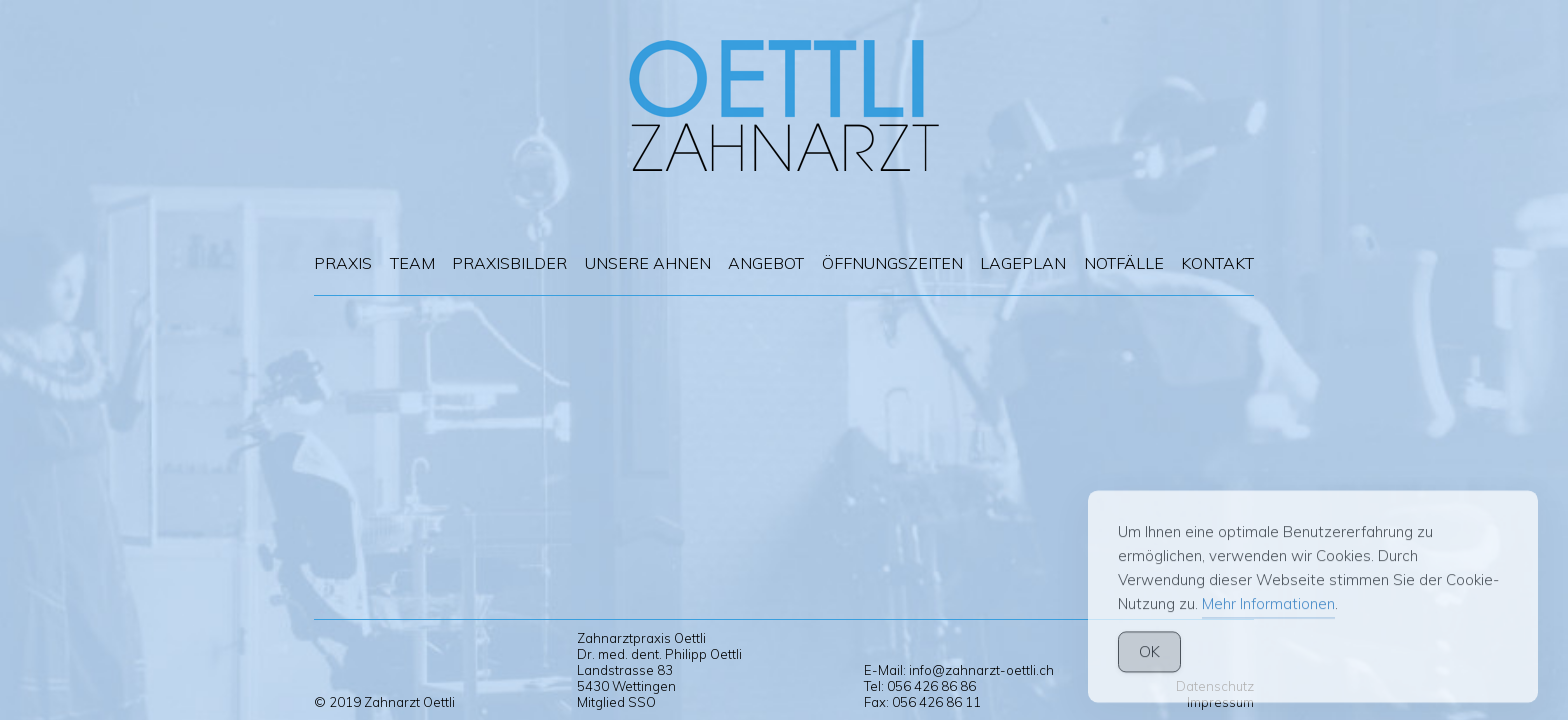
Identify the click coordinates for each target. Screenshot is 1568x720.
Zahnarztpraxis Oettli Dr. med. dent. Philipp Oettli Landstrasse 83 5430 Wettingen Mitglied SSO (659, 670)
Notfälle (1124, 263)
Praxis (343, 263)
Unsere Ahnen (648, 263)
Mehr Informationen (1268, 620)
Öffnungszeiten (892, 263)
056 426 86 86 (931, 686)
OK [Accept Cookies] (1149, 668)
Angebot (766, 263)
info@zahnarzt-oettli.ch (981, 670)
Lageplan (1023, 263)
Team (412, 263)
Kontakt (1217, 263)
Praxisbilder (509, 263)
